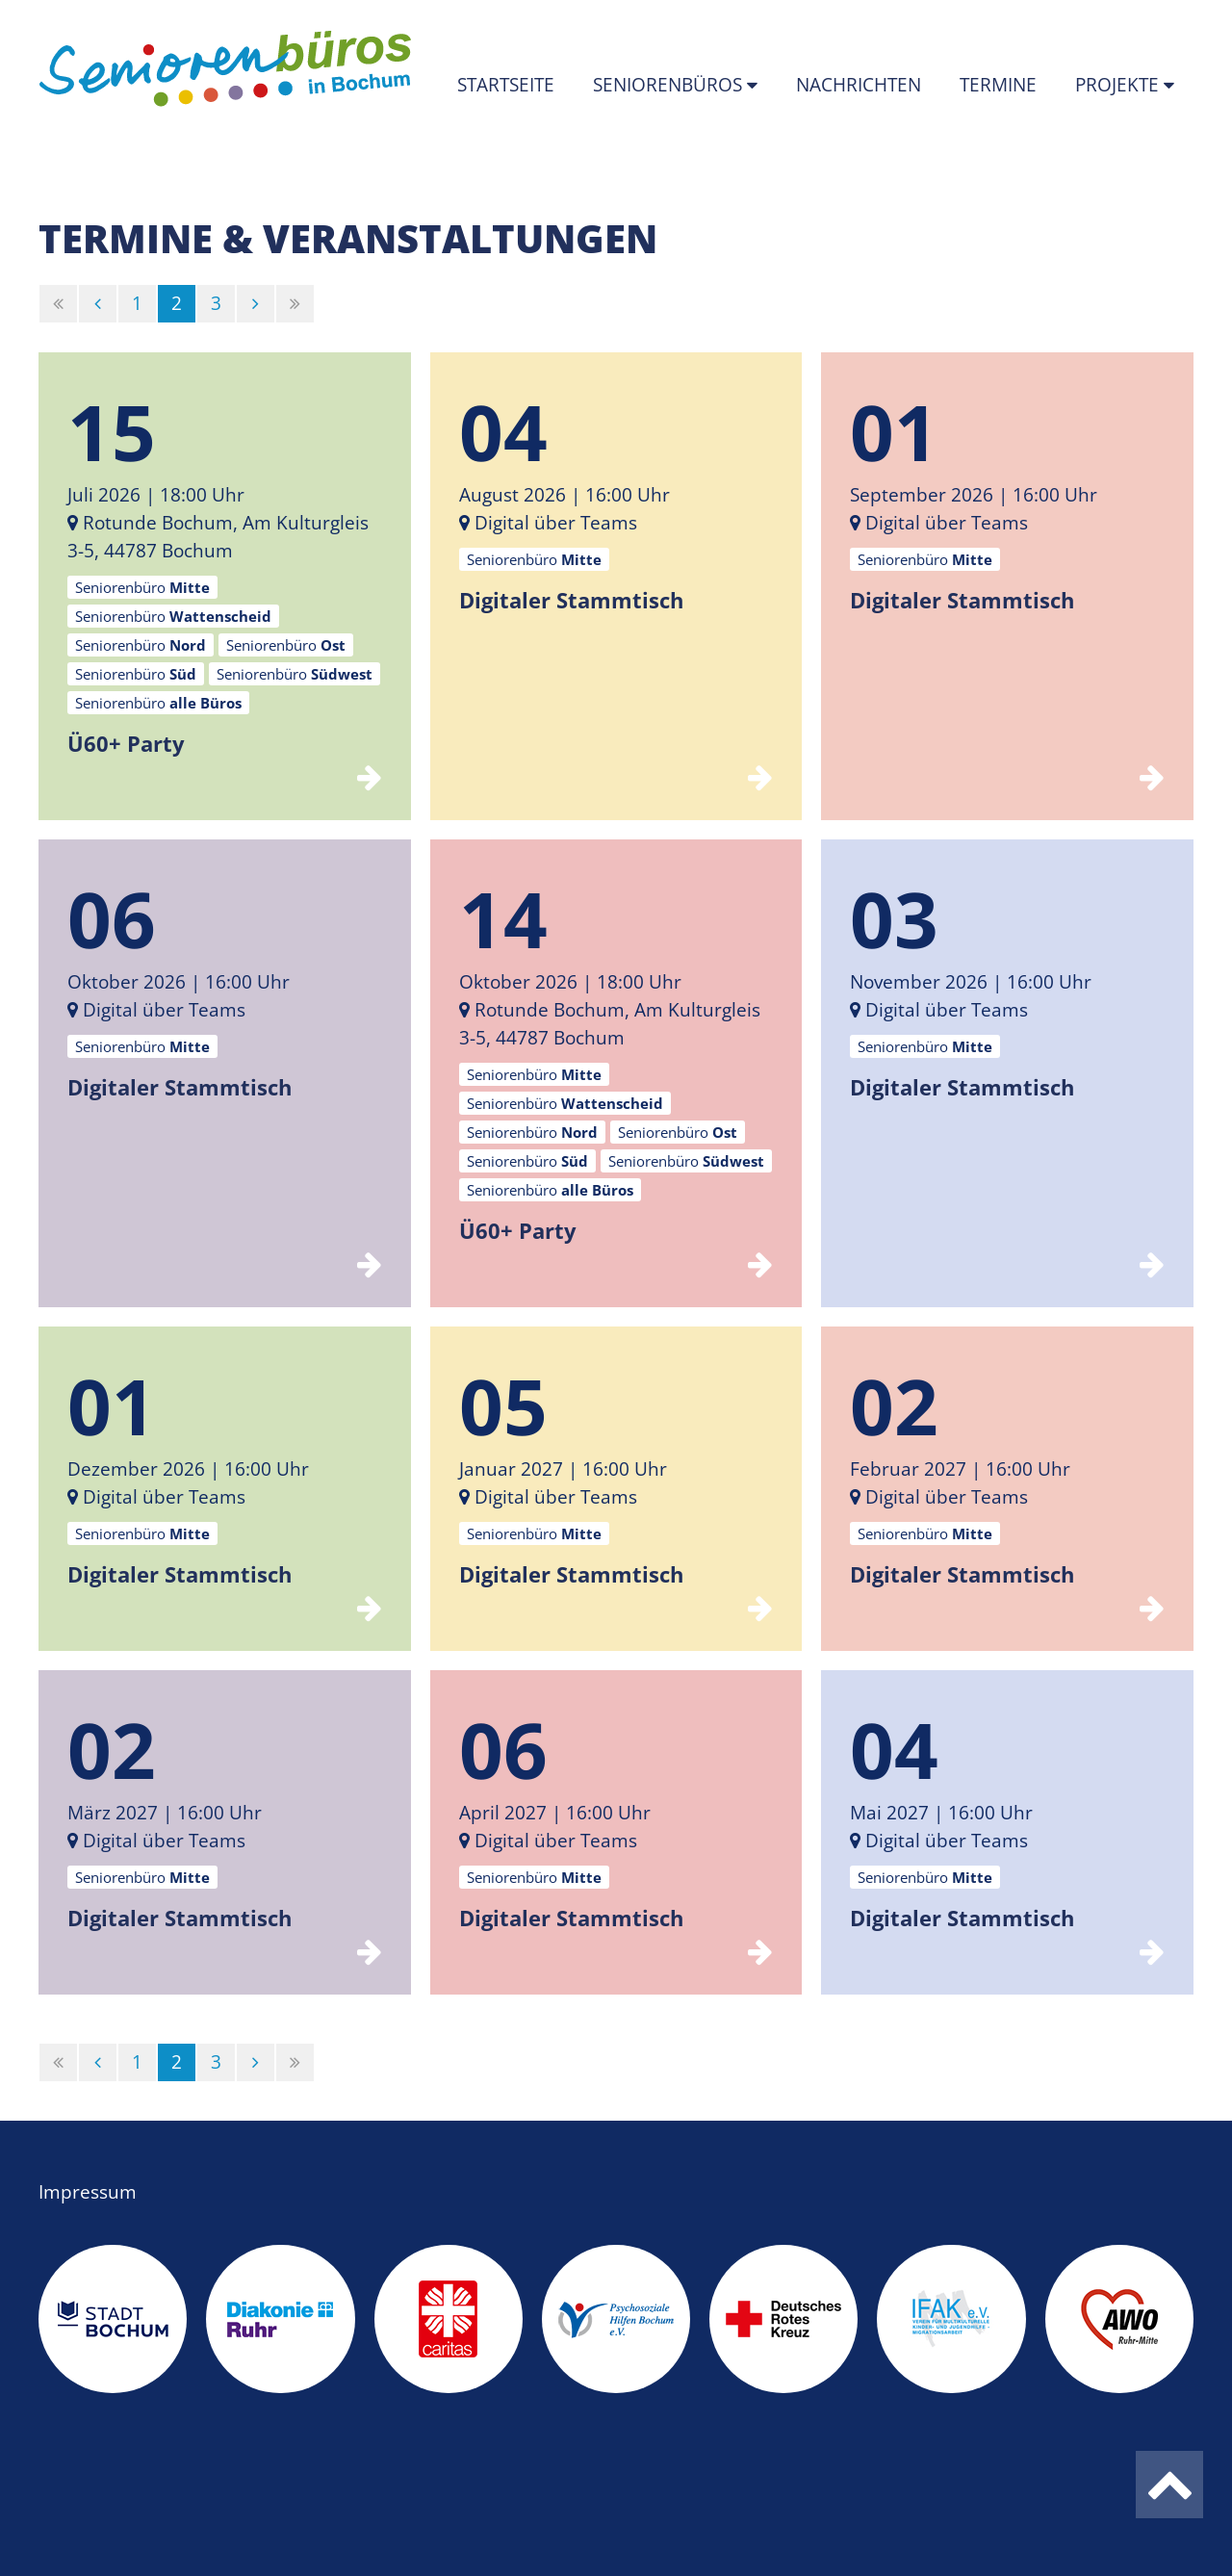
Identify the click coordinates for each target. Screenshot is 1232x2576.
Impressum (87, 2191)
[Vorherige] (97, 303)
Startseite (505, 84)
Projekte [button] (1119, 84)
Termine (998, 84)
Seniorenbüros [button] (670, 84)
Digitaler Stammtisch (571, 599)
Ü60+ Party (126, 743)
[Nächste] (255, 303)
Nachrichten (858, 84)
